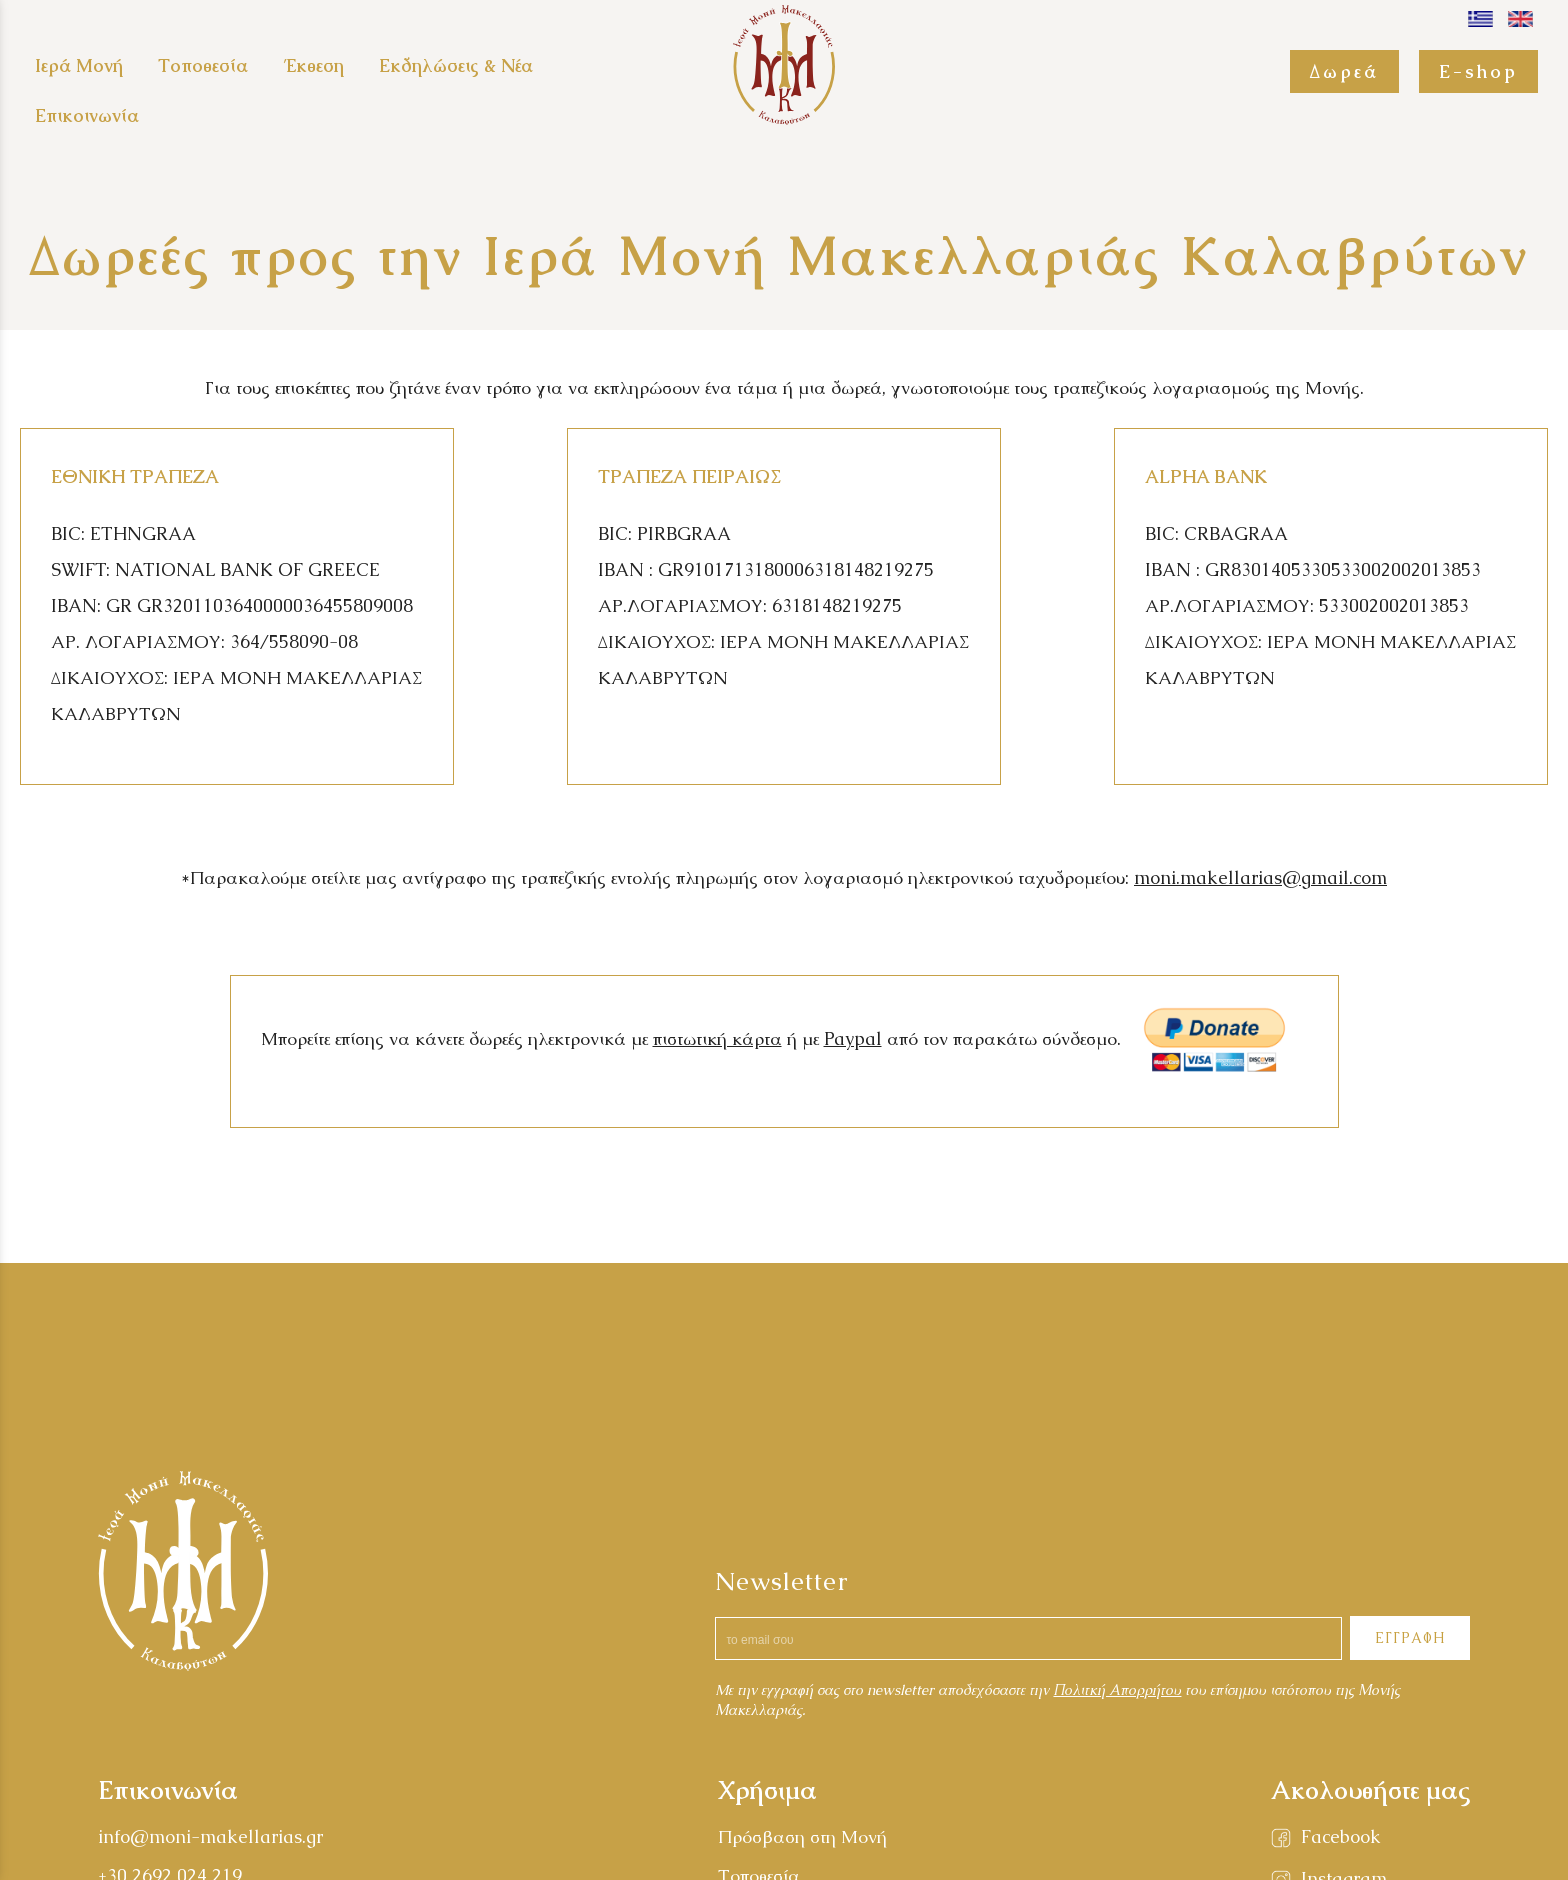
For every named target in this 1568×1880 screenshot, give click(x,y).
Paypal (853, 1038)
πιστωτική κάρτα (717, 1038)
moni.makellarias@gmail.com (1260, 877)
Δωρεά (1344, 71)
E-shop (1478, 71)
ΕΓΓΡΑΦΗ (1410, 1638)
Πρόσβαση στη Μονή (802, 1836)
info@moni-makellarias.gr (210, 1836)
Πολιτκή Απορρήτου (1117, 1690)
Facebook (1341, 1836)
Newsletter (782, 1581)
